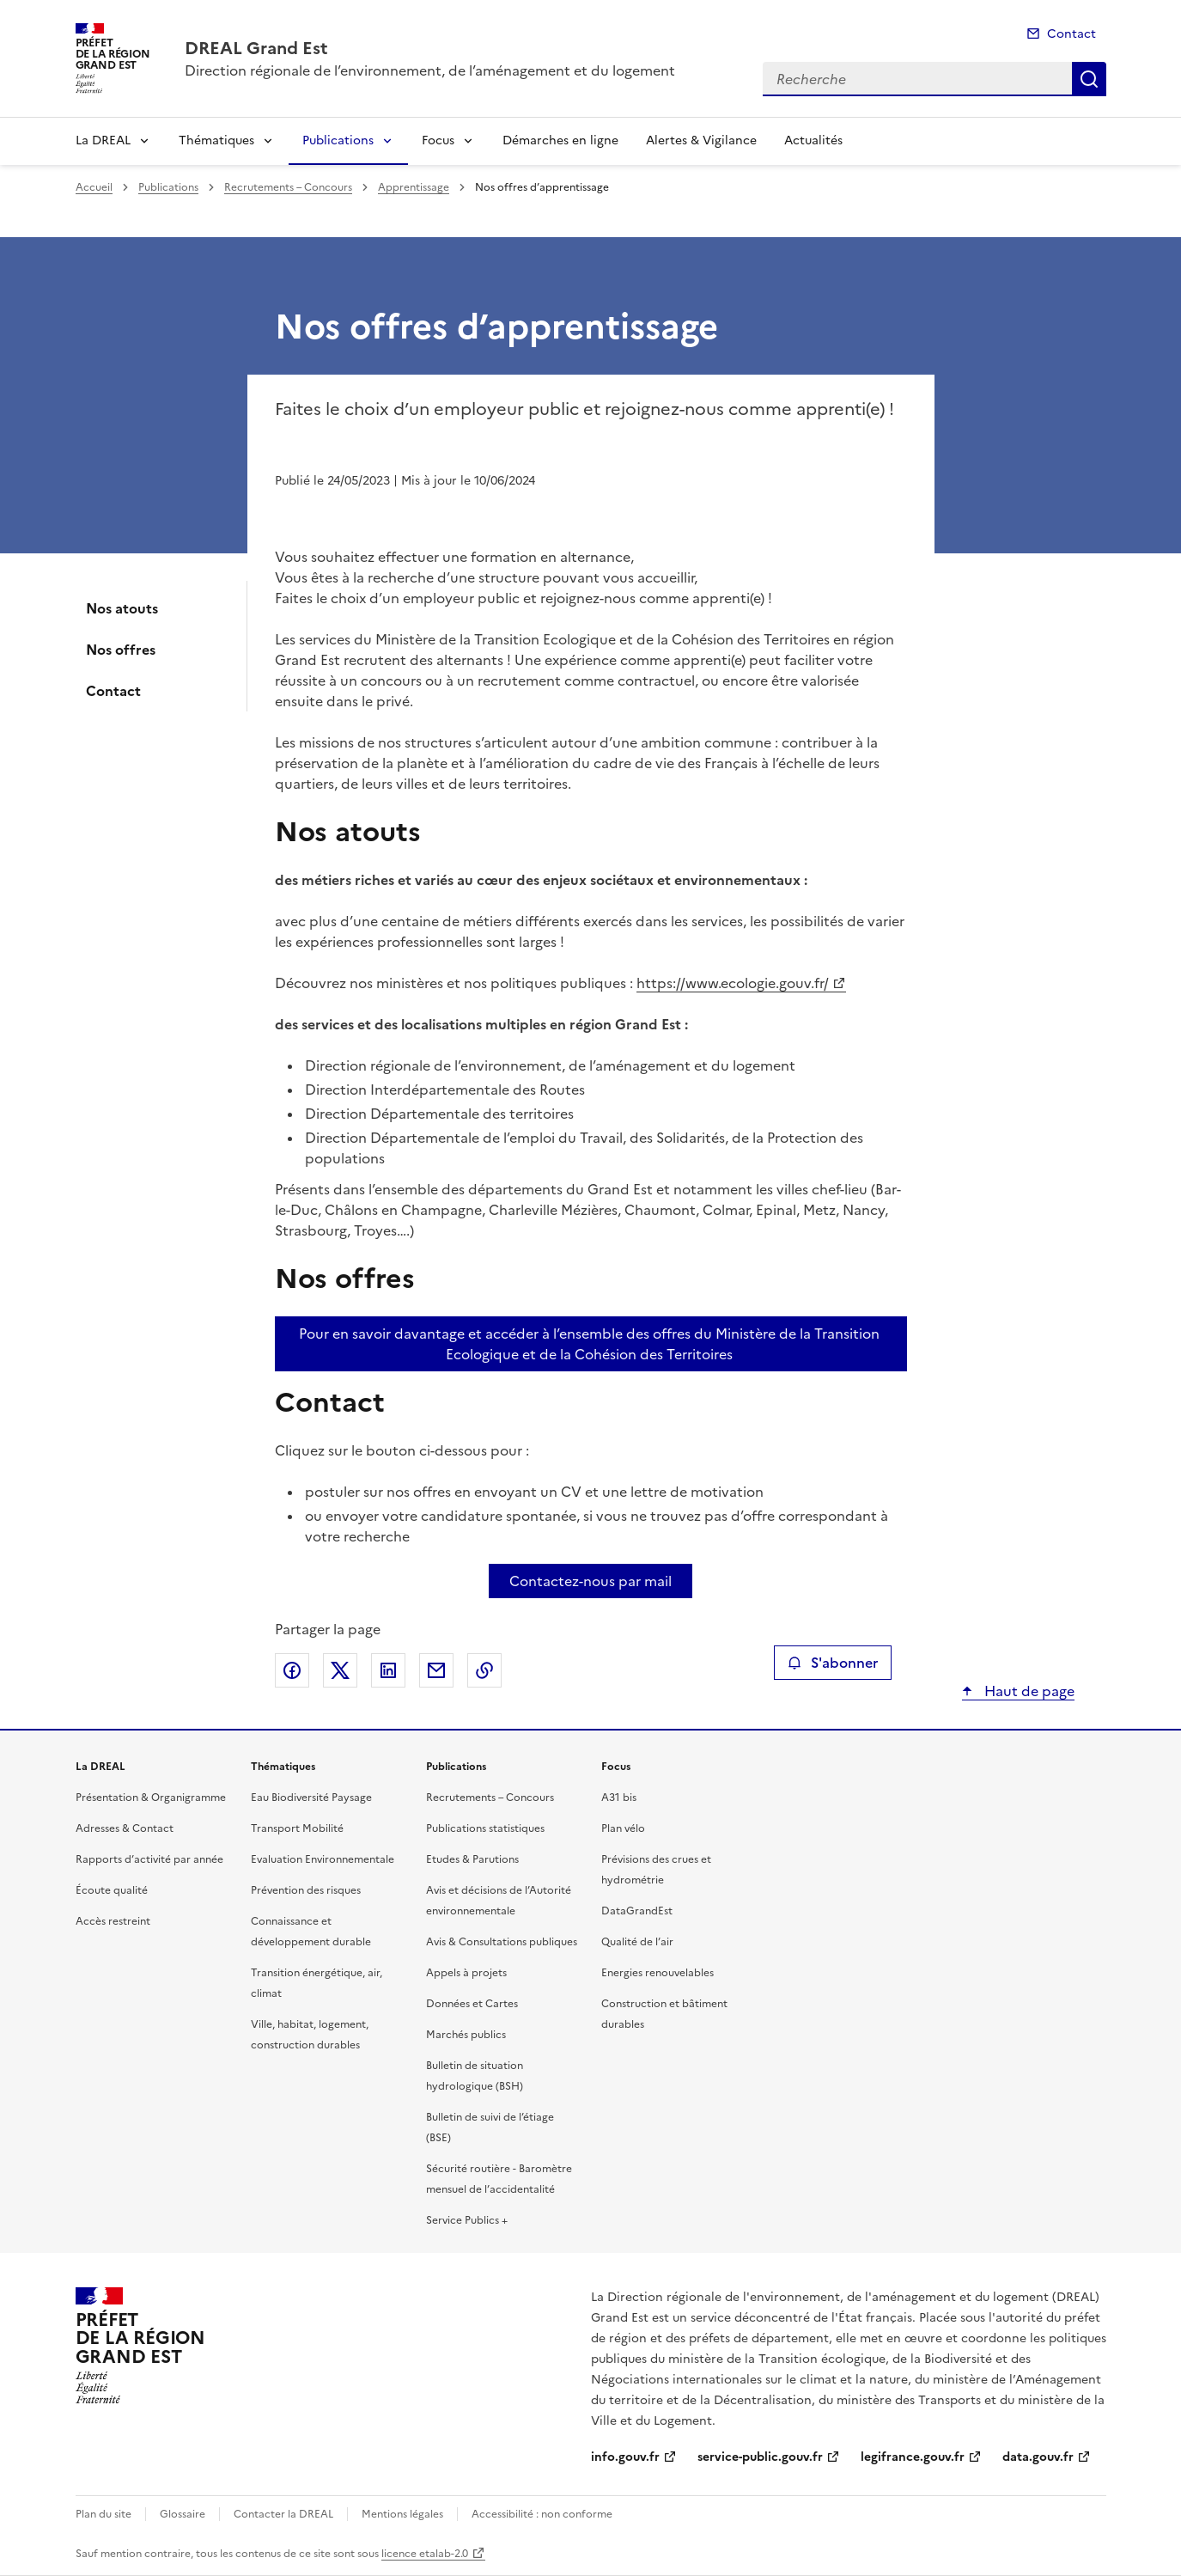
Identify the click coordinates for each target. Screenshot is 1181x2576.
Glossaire (182, 2514)
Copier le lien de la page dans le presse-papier (484, 1670)
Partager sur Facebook (292, 1670)
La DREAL (103, 140)
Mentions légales (402, 2514)
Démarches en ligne (560, 140)
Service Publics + (467, 2220)
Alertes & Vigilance (701, 140)
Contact (1071, 34)
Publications (338, 140)
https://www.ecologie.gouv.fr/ (732, 983)
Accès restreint (113, 1921)
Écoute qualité (112, 1890)
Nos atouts (122, 608)
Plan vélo (623, 1828)
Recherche (1089, 79)
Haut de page (1027, 1691)
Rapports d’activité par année (149, 1859)
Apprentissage (413, 187)
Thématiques (216, 140)
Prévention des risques (306, 1890)
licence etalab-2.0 (424, 2553)
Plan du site (103, 2514)
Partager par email (436, 1670)
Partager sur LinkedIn (388, 1670)
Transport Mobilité (297, 1828)
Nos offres (120, 649)
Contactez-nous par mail (590, 1581)
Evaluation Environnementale (322, 1859)
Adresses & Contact (124, 1828)
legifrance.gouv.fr (913, 2457)
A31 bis (618, 1797)
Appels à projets (466, 1973)
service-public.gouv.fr (760, 2457)
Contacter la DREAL (283, 2514)
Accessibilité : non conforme (542, 2514)
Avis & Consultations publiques (501, 1942)
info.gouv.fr (625, 2457)
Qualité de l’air (637, 1942)
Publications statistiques (485, 1828)
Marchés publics (466, 2034)
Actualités (813, 140)
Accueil (94, 187)
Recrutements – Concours (288, 187)
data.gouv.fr (1038, 2457)
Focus (438, 140)
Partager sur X (340, 1670)
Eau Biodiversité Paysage (311, 1797)
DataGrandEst (637, 1911)
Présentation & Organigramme (151, 1797)
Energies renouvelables (657, 1973)
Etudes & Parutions (472, 1859)
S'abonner (833, 1662)
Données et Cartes (472, 2003)
